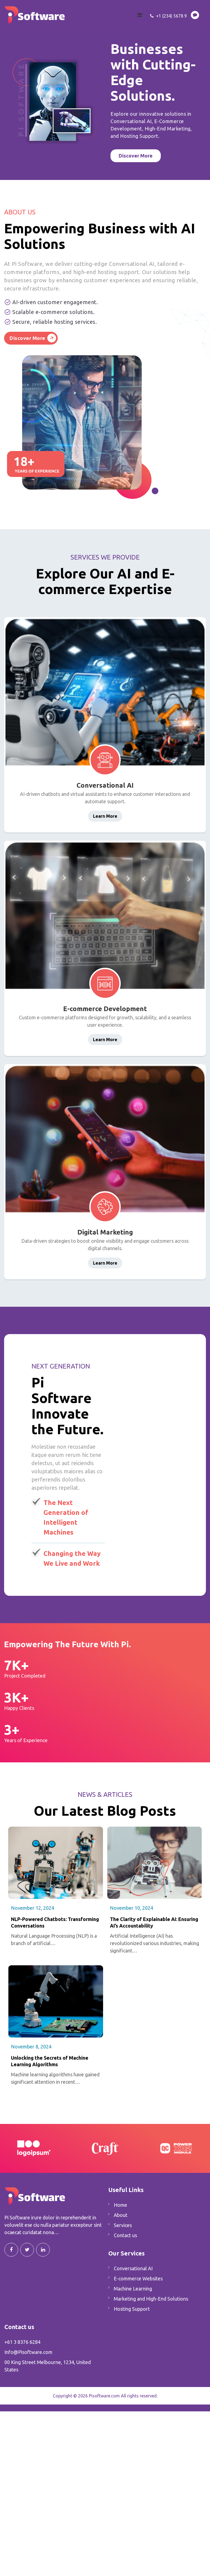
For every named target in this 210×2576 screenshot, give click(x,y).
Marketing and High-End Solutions (151, 2298)
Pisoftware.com (104, 2395)
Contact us (125, 2235)
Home (120, 2205)
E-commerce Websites (138, 2278)
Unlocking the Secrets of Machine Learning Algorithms (49, 2061)
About (120, 2215)
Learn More (105, 816)
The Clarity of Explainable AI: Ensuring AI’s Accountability (154, 1922)
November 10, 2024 (131, 1908)
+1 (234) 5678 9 (168, 15)
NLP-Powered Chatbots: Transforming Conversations (55, 1922)
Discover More (27, 338)
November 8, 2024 (31, 2046)
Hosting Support (132, 2309)
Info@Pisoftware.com (28, 2352)
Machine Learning (133, 2288)
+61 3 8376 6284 (22, 2342)
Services (123, 2225)
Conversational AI (133, 2268)
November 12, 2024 (32, 1908)
